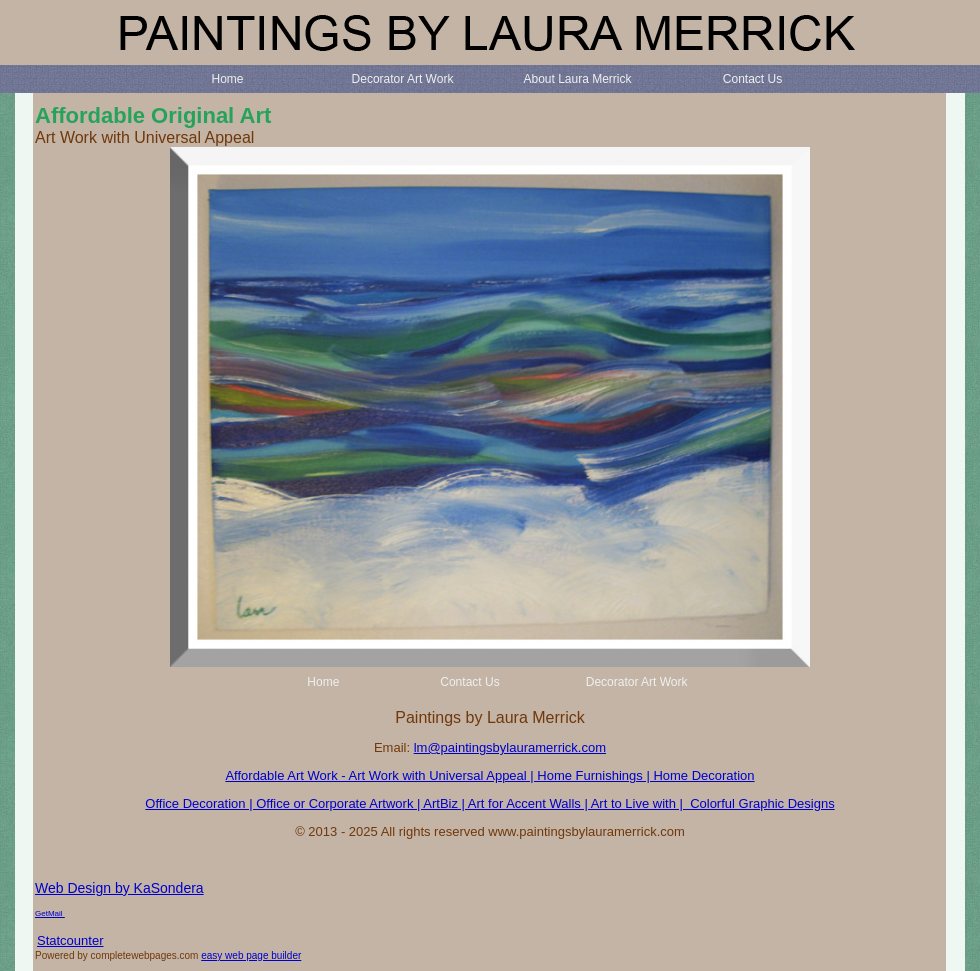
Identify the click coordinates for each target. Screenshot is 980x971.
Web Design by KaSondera (119, 888)
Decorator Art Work (403, 79)
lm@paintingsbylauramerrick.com (510, 747)
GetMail (50, 913)
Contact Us (752, 79)
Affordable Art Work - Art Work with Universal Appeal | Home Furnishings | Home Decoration (489, 775)
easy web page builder (251, 955)
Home (227, 79)
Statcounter (70, 940)
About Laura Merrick (577, 79)
